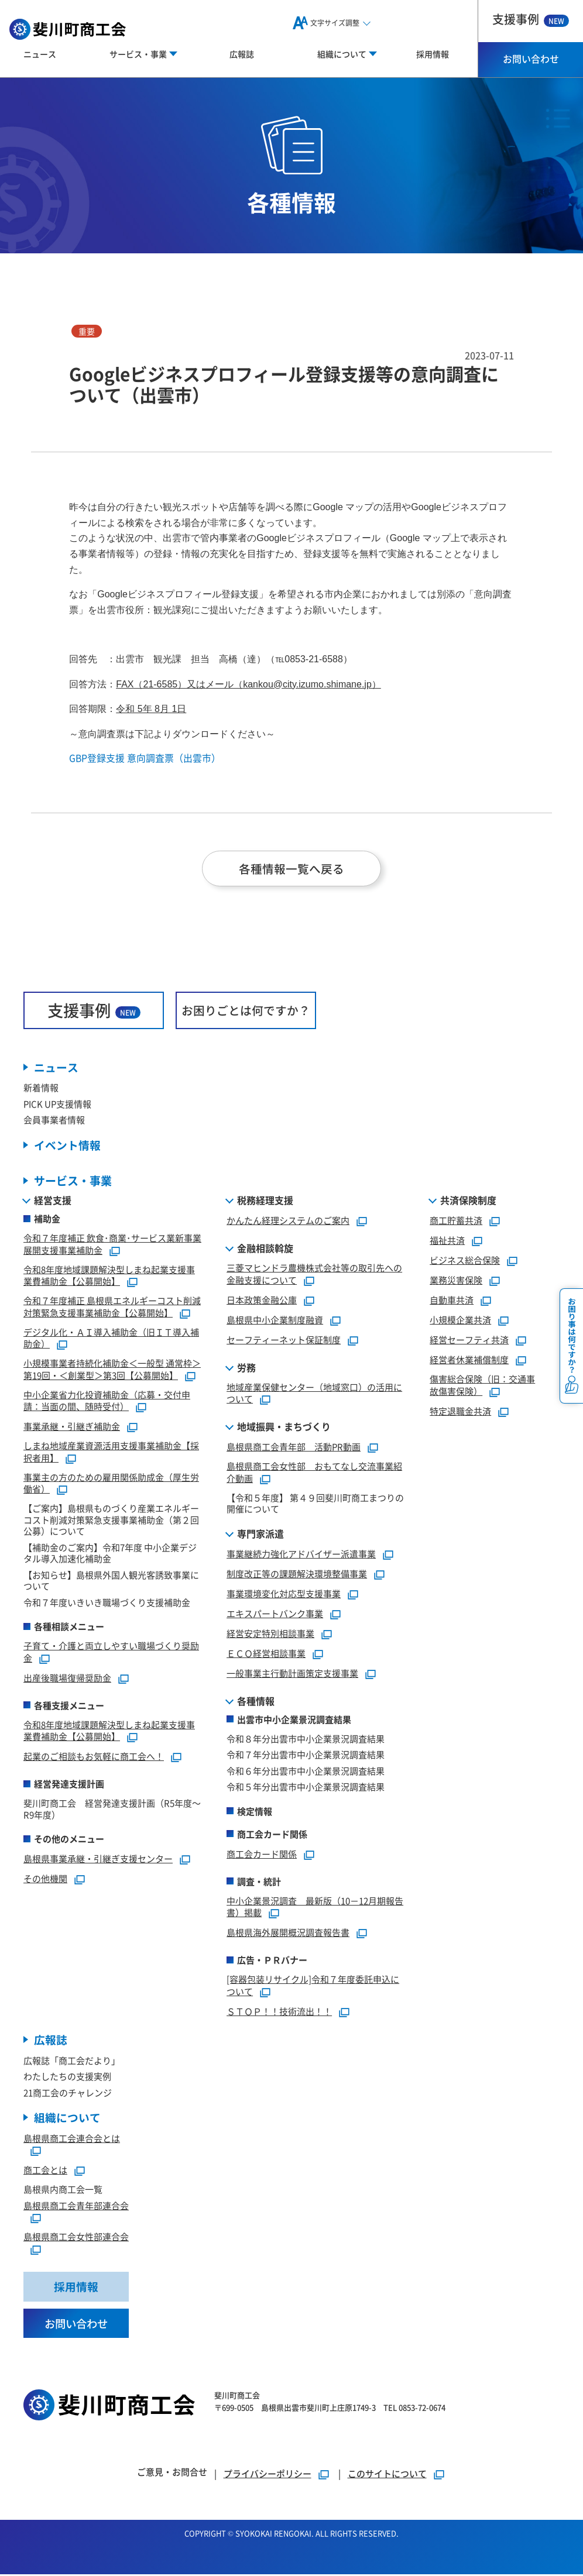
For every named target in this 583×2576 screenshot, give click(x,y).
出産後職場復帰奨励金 (67, 1679)
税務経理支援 (265, 1201)
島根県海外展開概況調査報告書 (288, 1933)
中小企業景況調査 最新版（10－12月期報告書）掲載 (315, 1908)
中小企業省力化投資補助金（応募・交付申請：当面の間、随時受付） (106, 1402)
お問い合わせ (531, 58)
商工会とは (45, 2171)
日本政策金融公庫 (262, 1301)
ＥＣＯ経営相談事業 (266, 1654)
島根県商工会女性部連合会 (76, 2238)
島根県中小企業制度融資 (275, 1321)
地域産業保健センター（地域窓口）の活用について (314, 1394)
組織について (67, 2118)
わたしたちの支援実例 (67, 2077)
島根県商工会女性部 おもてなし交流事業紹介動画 (314, 1473)
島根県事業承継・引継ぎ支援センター (98, 1859)
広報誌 (241, 54)
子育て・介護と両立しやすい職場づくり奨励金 (111, 1652)
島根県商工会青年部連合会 (76, 2206)
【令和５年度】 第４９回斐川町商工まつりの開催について (315, 1504)
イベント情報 (67, 1145)
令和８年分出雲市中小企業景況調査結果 (306, 1740)
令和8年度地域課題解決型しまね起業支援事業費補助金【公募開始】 (109, 1276)
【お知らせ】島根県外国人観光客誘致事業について (111, 1582)
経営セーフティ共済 (469, 1341)
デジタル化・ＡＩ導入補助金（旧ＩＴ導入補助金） (111, 1339)
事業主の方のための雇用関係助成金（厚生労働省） (111, 1484)
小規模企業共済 (460, 1321)
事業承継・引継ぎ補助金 (71, 1427)
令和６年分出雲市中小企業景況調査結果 (306, 1772)
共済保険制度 (468, 1201)
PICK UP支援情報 (57, 1104)
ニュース (39, 54)
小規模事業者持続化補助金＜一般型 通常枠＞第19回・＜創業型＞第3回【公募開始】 (112, 1370)
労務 (246, 1368)
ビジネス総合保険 (465, 1261)
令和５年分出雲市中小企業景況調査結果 (306, 1787)
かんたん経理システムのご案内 (288, 1221)
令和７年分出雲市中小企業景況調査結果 (306, 1755)
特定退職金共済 (460, 1412)
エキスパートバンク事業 (275, 1614)
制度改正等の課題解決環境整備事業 (297, 1575)
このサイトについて (387, 2475)
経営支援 (52, 1201)
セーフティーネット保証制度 (284, 1341)
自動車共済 (452, 1301)
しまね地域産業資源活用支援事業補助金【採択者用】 (111, 1452)
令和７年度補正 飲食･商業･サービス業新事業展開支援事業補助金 (112, 1245)
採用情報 (432, 54)
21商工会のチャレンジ (67, 2093)
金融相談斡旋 (265, 1249)
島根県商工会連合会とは (71, 2139)
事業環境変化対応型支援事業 (284, 1594)
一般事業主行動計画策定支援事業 (292, 1674)
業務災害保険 (456, 1281)
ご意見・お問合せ (172, 2473)
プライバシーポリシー (267, 2475)
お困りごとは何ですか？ (245, 1010)
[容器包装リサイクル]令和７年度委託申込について (313, 1986)
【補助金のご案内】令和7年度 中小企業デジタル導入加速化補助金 (110, 1554)
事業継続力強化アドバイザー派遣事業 (301, 1555)
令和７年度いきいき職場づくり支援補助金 (106, 1603)
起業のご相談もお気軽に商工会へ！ (93, 1757)
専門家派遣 (260, 1534)
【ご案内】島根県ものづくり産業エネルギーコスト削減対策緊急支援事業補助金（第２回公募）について (111, 1520)
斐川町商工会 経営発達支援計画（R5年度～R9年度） (112, 1810)
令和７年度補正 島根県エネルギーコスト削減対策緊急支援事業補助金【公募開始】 (112, 1307)
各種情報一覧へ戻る (291, 868)
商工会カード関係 (262, 1855)
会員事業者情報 (54, 1121)
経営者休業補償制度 (469, 1360)
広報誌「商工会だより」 (71, 2061)
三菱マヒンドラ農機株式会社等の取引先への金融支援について (314, 1275)
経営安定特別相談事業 (270, 1634)
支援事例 (530, 19)
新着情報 (41, 1088)
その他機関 (45, 1879)
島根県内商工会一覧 (62, 2191)
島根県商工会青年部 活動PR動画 (294, 1448)
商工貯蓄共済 (456, 1221)
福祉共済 (447, 1241)
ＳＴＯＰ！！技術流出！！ (279, 2012)
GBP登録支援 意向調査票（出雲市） (145, 758)
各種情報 (256, 1702)
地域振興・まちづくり (284, 1427)
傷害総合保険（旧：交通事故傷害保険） (482, 1386)
